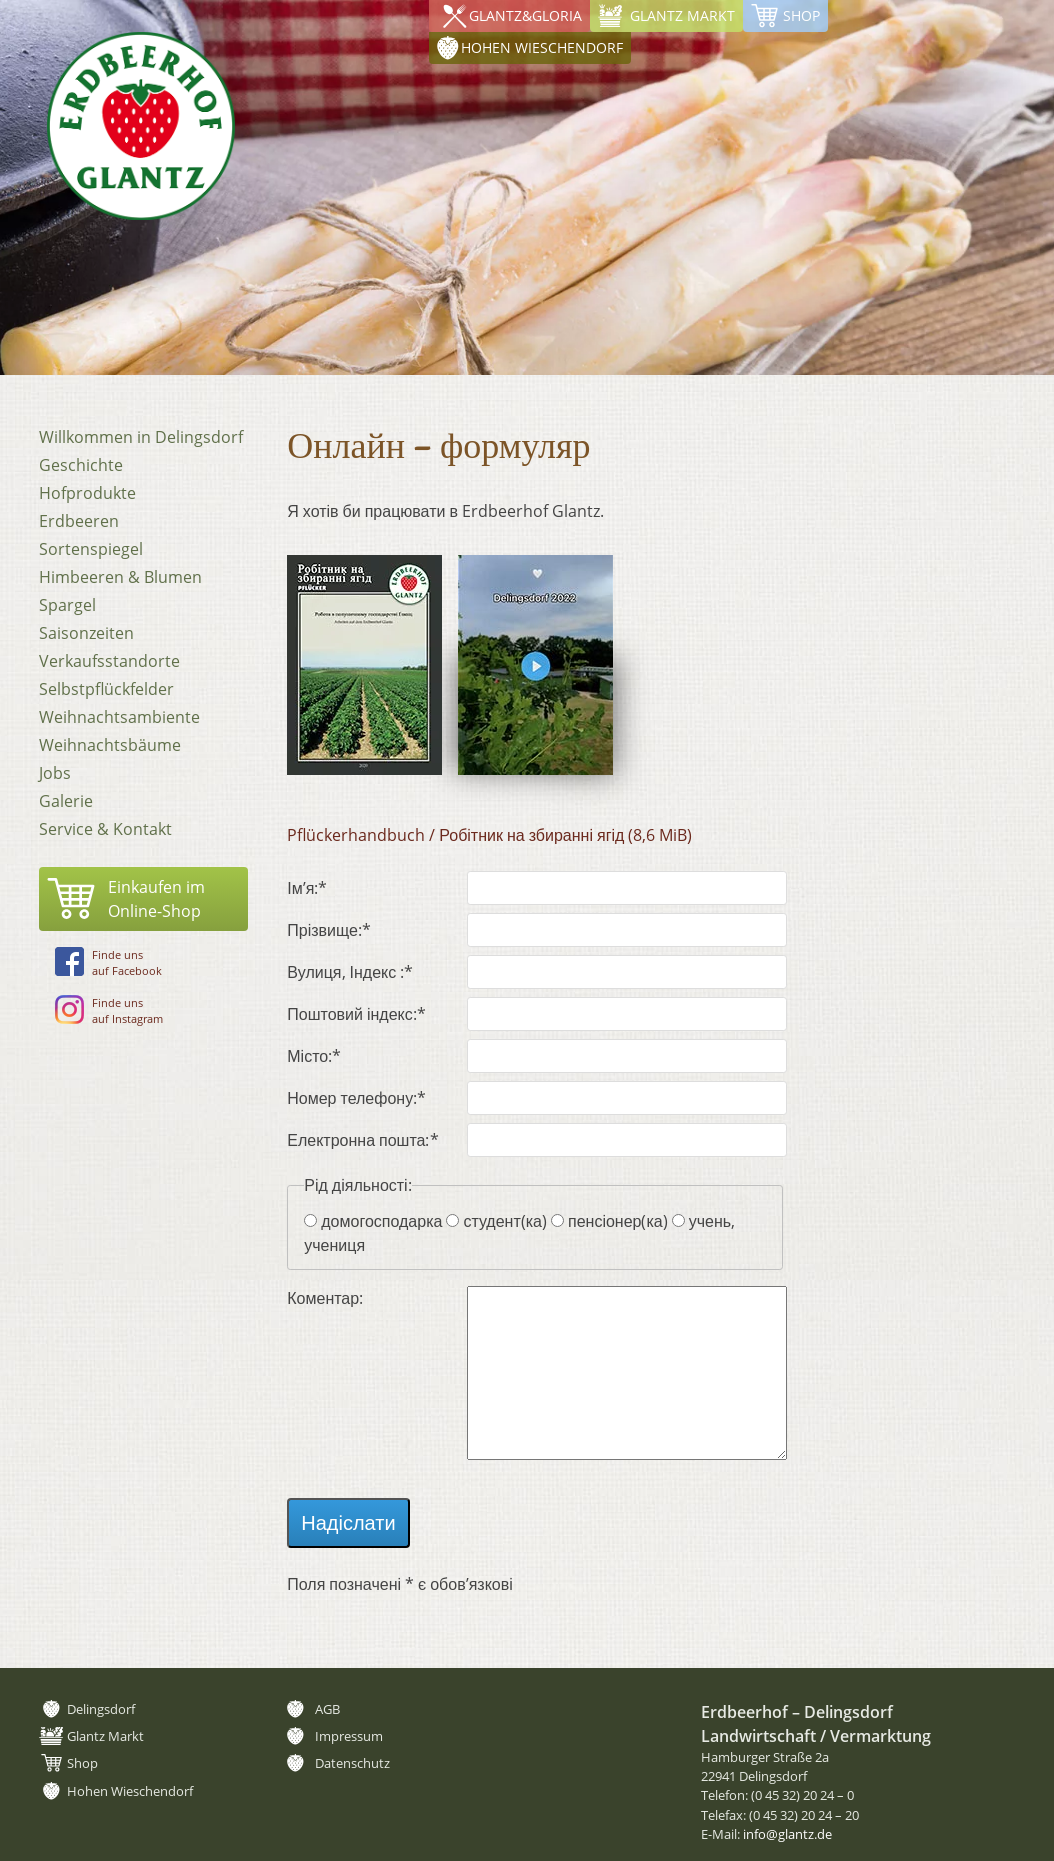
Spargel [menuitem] (67, 605)
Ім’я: (324, 887)
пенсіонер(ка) (618, 1221)
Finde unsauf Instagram (109, 1010)
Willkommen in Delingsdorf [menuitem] (141, 437)
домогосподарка (381, 1221)
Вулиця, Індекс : (350, 971)
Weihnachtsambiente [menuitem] (119, 717)
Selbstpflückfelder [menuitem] (106, 689)
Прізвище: (329, 929)
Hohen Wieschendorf (941, 15)
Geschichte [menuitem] (81, 465)
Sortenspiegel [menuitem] (91, 549)
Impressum (349, 1736)
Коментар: (325, 1298)
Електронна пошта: (362, 1139)
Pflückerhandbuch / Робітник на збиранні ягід (489, 835)
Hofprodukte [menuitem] (87, 493)
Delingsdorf (101, 1709)
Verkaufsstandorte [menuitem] (109, 661)
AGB (327, 1709)
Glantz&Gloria (525, 15)
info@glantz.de (787, 1834)
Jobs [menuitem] (55, 773)
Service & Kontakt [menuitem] (105, 829)
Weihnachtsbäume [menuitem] (110, 745)
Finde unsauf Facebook (108, 962)
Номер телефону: (356, 1097)
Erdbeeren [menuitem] (79, 521)
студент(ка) (505, 1221)
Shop (801, 15)
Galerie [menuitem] (66, 801)
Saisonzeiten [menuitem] (86, 633)
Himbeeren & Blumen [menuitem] (120, 577)
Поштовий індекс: (356, 1013)
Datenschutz (352, 1763)
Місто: (324, 1055)
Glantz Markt (682, 15)
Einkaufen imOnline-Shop (156, 899)
